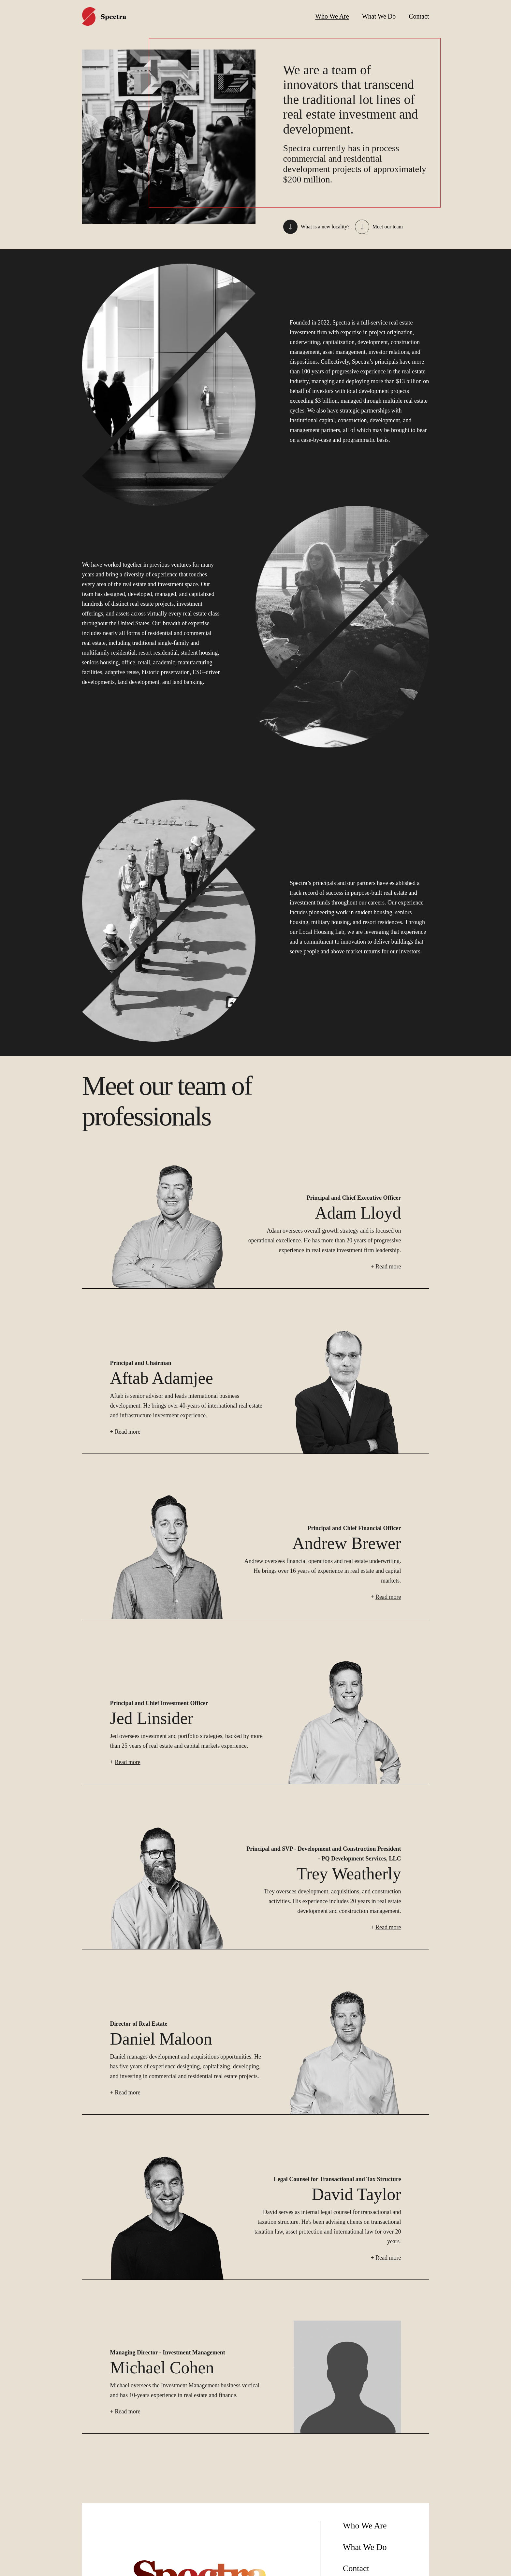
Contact (419, 16)
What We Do (379, 16)
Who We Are (332, 16)
